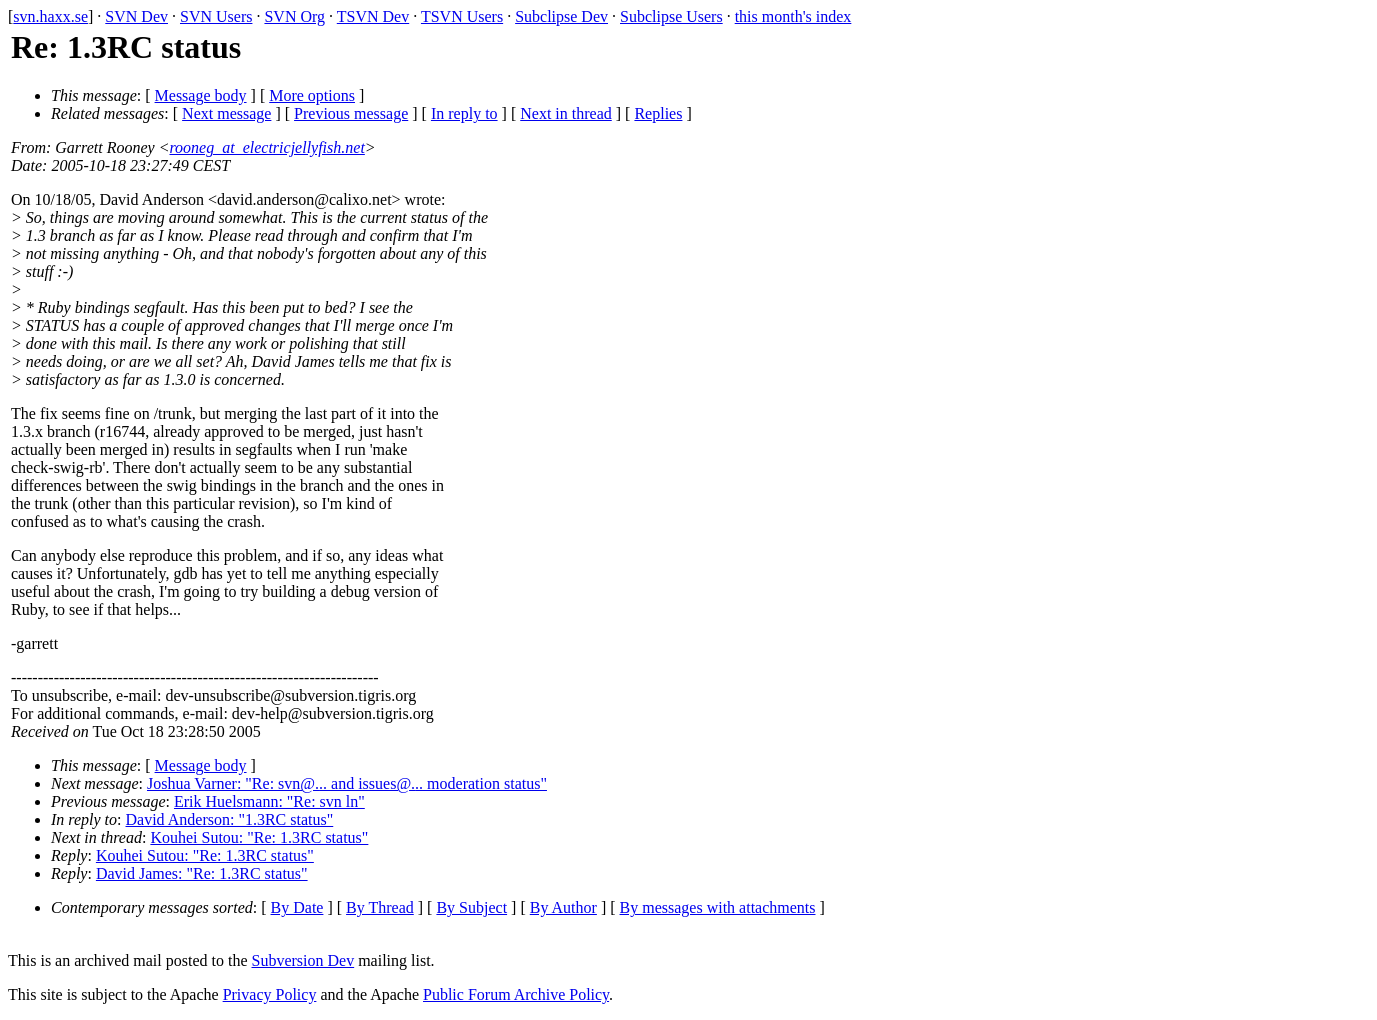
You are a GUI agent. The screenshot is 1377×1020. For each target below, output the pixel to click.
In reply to (464, 113)
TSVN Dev (373, 16)
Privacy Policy (270, 994)
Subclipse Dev (561, 16)
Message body (201, 95)
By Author (563, 907)
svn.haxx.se (50, 16)
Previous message (351, 113)
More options (312, 95)
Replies (658, 113)
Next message (226, 113)
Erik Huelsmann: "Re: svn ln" (269, 801)
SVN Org (294, 16)
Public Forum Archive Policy (516, 994)
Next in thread (566, 113)
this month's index (793, 16)
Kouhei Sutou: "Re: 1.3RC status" (259, 837)
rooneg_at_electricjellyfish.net (266, 147)
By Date (297, 907)
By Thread (380, 907)
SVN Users (216, 16)
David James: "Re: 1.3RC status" (202, 873)
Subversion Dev (303, 960)
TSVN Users (462, 16)
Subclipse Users (671, 16)
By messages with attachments (718, 907)
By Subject (471, 907)
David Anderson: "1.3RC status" (230, 819)
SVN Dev (136, 16)
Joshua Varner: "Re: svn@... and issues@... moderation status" (347, 783)
